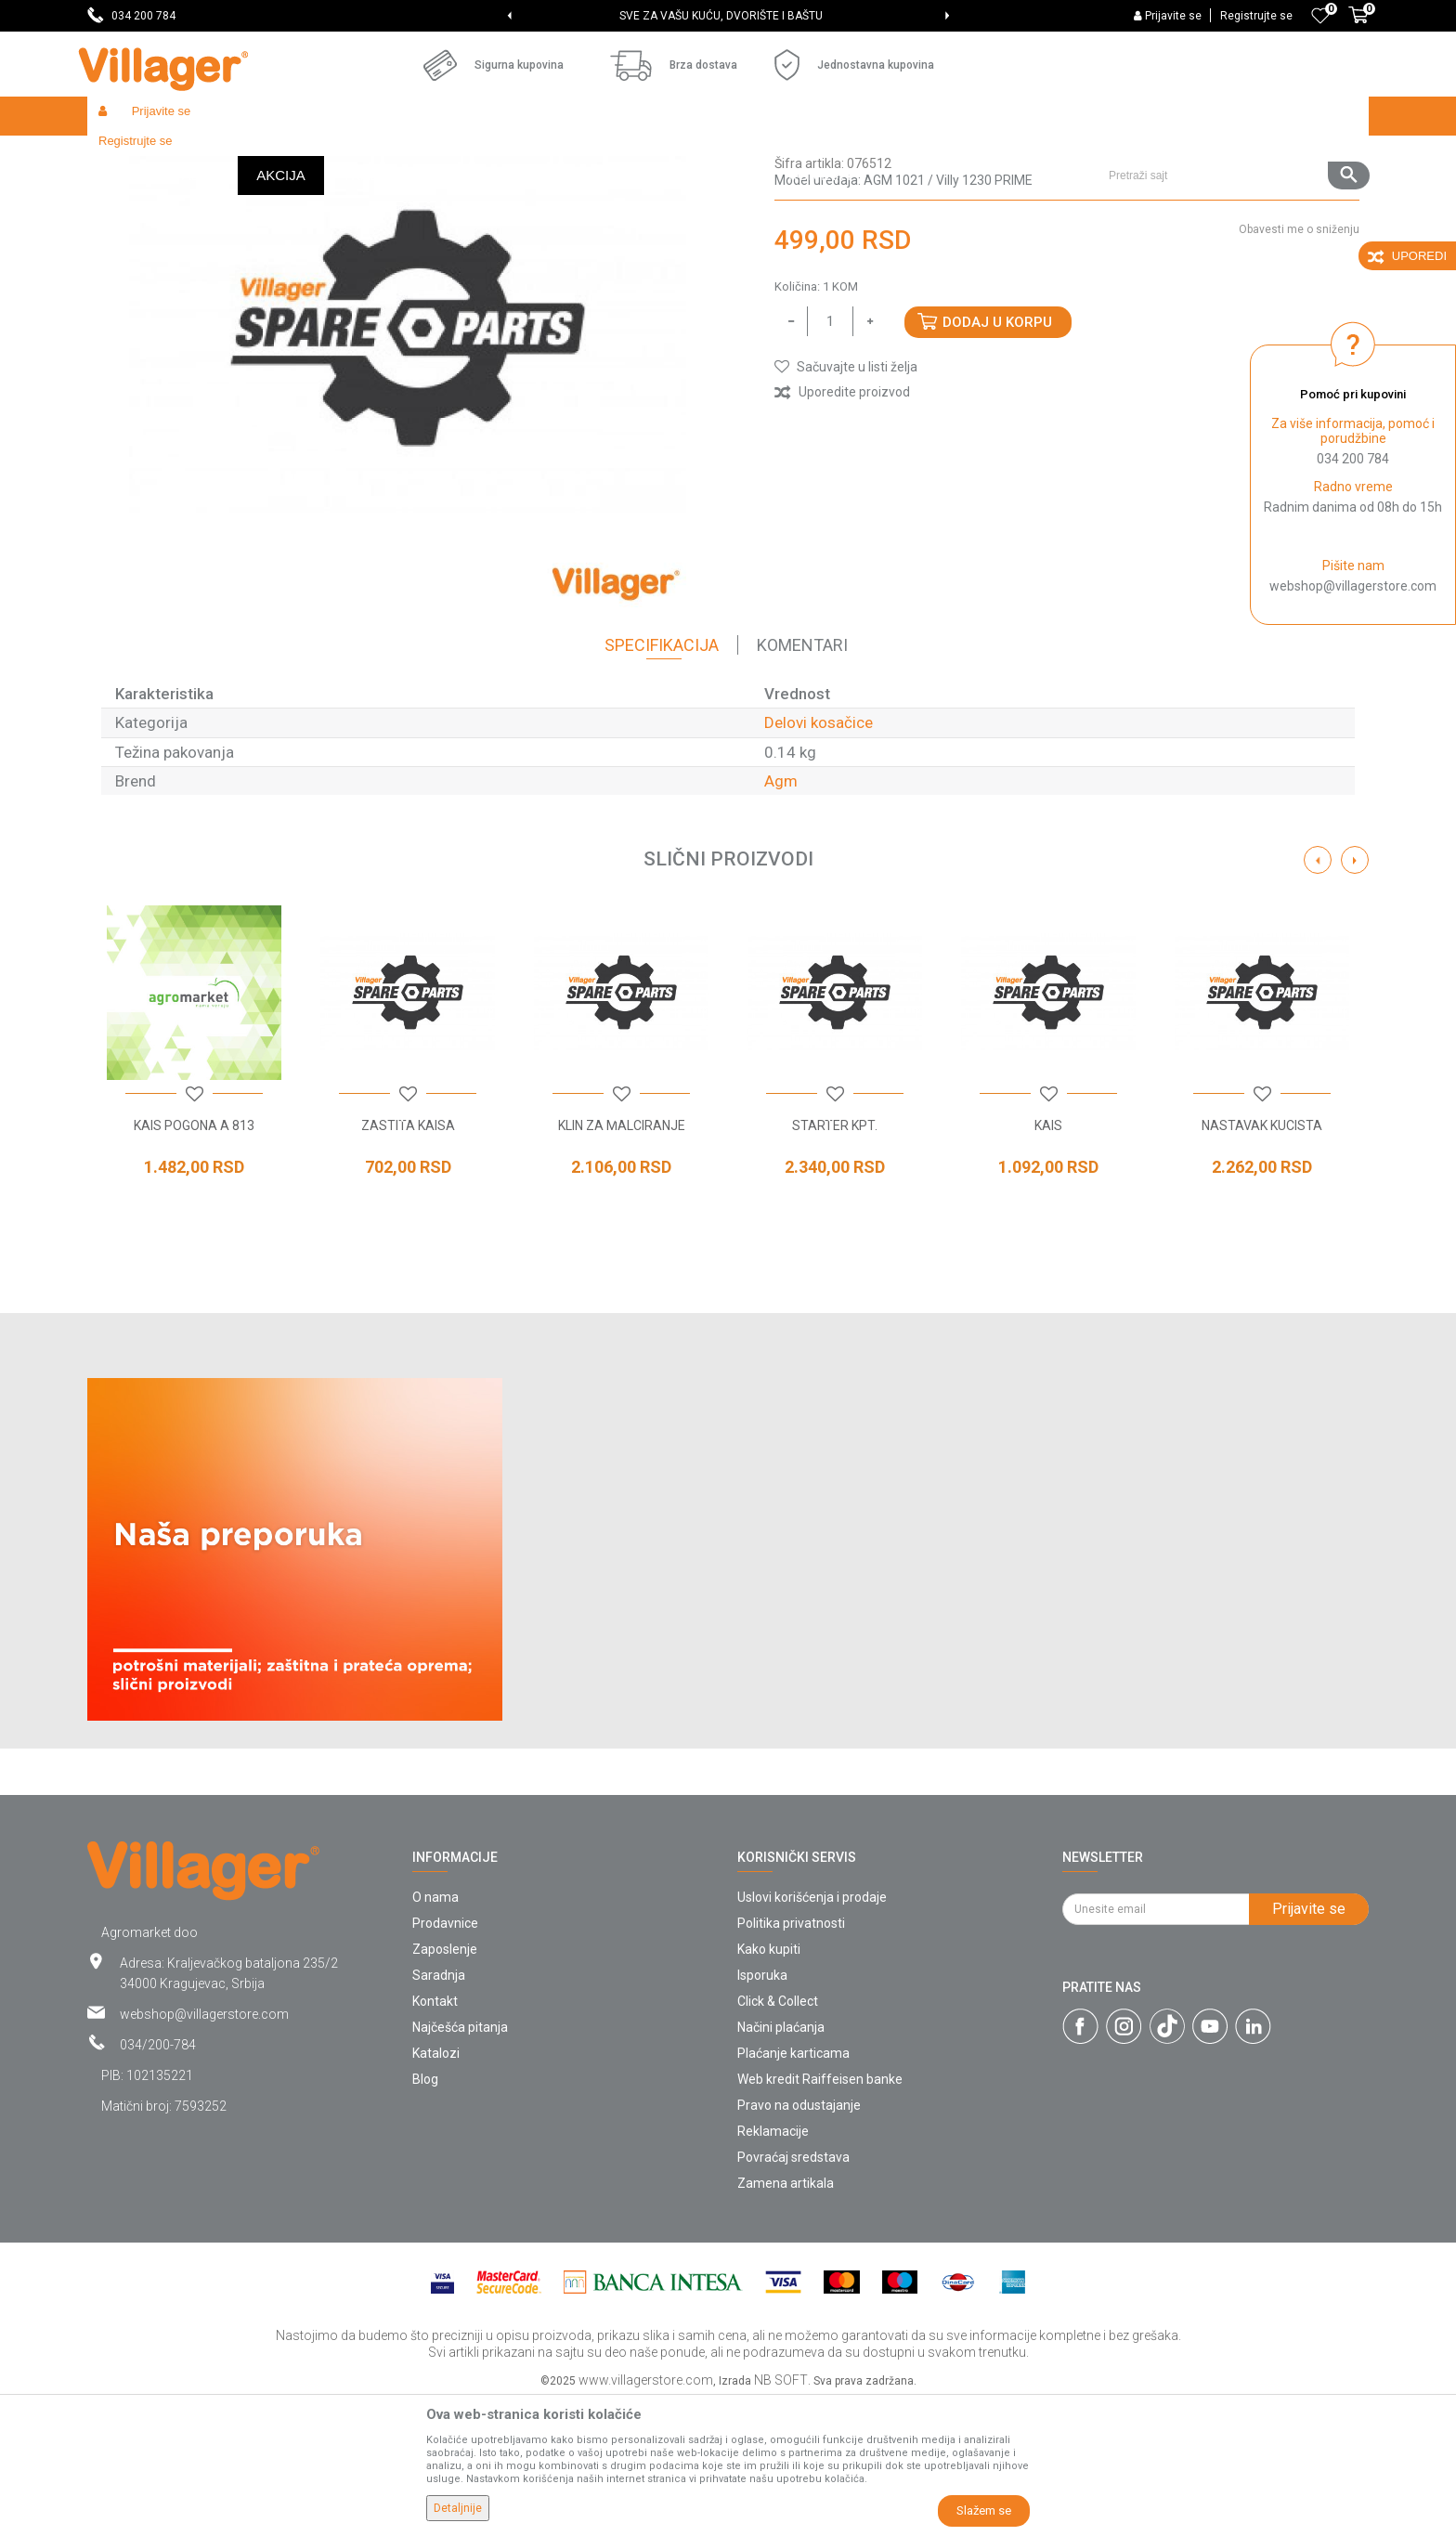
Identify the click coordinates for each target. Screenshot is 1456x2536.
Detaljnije (458, 2508)
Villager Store (123, 156)
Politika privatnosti (791, 2058)
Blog (425, 2214)
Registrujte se (1256, 15)
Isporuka (762, 2110)
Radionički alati (330, 156)
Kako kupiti (768, 2084)
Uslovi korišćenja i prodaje (812, 2032)
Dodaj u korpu (997, 457)
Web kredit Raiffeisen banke (820, 2214)
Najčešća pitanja (460, 2162)
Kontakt (435, 2136)
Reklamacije (773, 2266)
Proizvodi (198, 156)
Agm (781, 916)
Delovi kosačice (604, 156)
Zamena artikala (785, 2318)
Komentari (802, 780)
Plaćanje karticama (793, 2188)
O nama (435, 2032)
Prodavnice (445, 2058)
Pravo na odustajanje (799, 2240)
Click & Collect (777, 2136)
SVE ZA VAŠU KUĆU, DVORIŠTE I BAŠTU (726, 15)
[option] (728, 16)
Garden (256, 156)
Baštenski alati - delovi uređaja (466, 156)
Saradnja (438, 2110)
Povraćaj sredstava (793, 2292)
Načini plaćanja (781, 2162)
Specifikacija (661, 780)
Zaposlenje (444, 2084)
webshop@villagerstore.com (1352, 586)
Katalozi (436, 2188)
